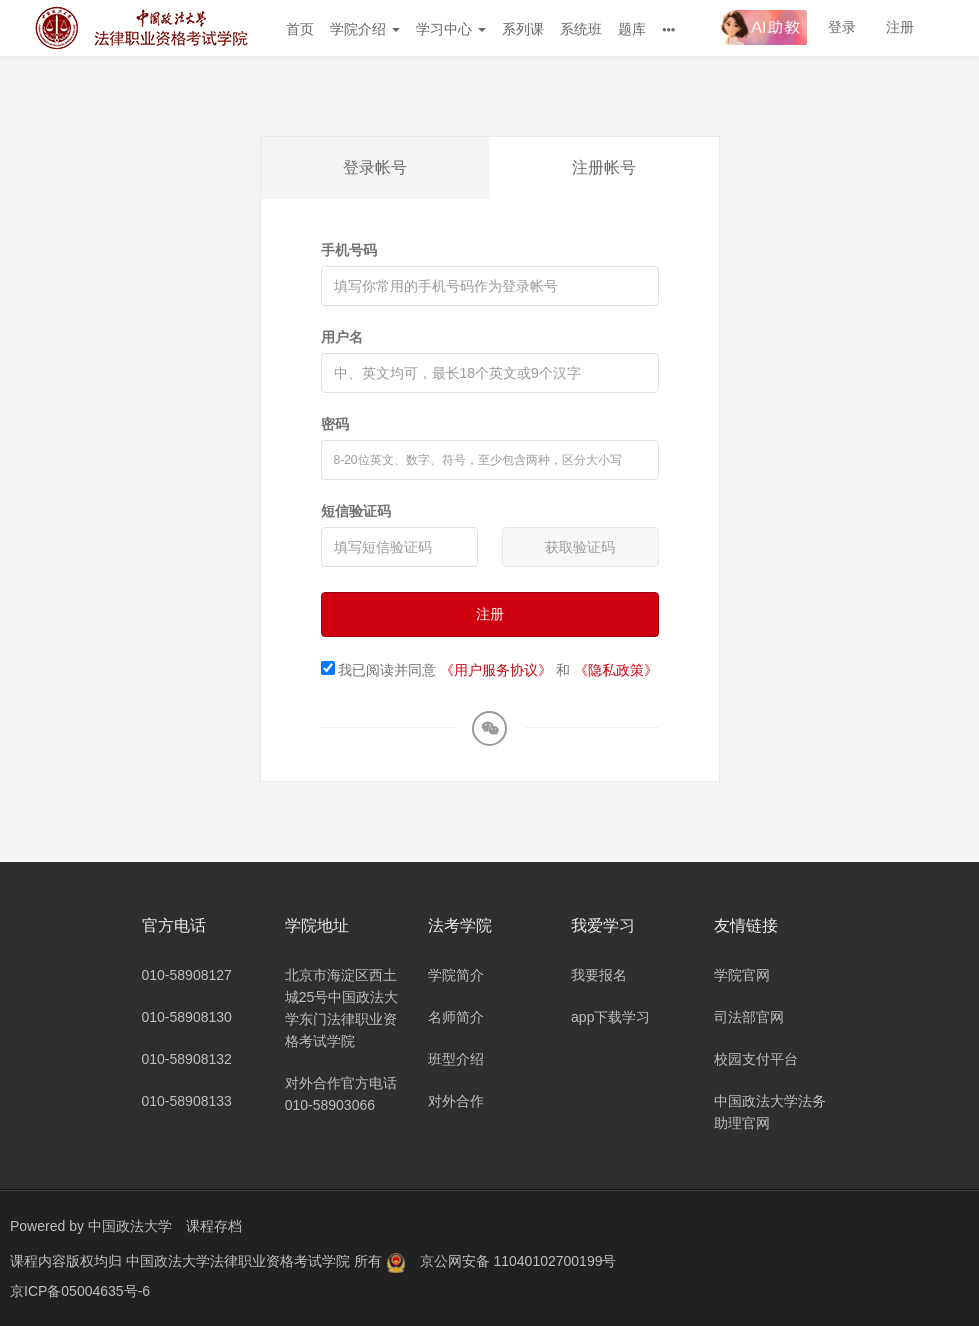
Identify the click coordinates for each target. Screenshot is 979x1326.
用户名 (342, 337)
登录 (842, 27)
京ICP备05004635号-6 (80, 1291)
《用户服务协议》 (496, 670)
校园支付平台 (756, 1059)
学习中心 (451, 29)
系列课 (523, 29)
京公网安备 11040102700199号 (518, 1261)
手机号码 (349, 250)
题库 (632, 29)
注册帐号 (604, 167)
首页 (300, 29)
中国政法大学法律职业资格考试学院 (240, 1261)
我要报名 (599, 975)
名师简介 (456, 1017)
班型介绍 (456, 1059)
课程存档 (214, 1226)
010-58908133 (187, 1101)
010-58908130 (187, 1017)
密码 (335, 424)
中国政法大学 (130, 1226)
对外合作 (456, 1101)
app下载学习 (610, 1017)
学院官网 (742, 975)
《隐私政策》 (616, 670)
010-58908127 (187, 975)
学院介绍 (365, 29)
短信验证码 (356, 511)
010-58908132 (187, 1059)
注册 (900, 27)
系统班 (581, 29)
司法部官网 (749, 1017)
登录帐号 (375, 167)
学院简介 (456, 975)
